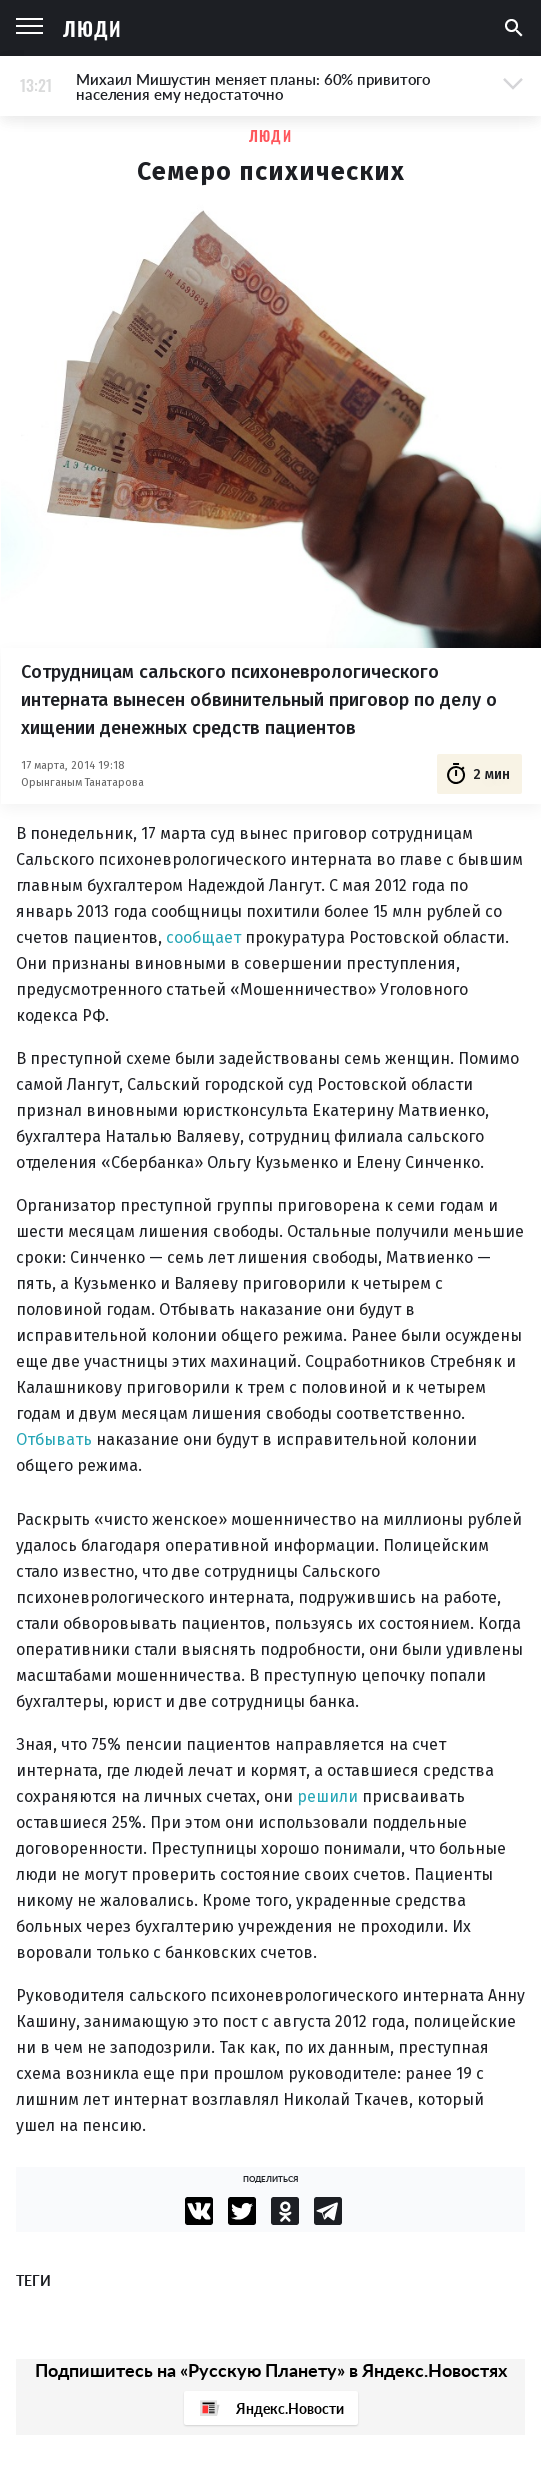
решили (327, 1796)
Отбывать (54, 1439)
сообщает (203, 937)
